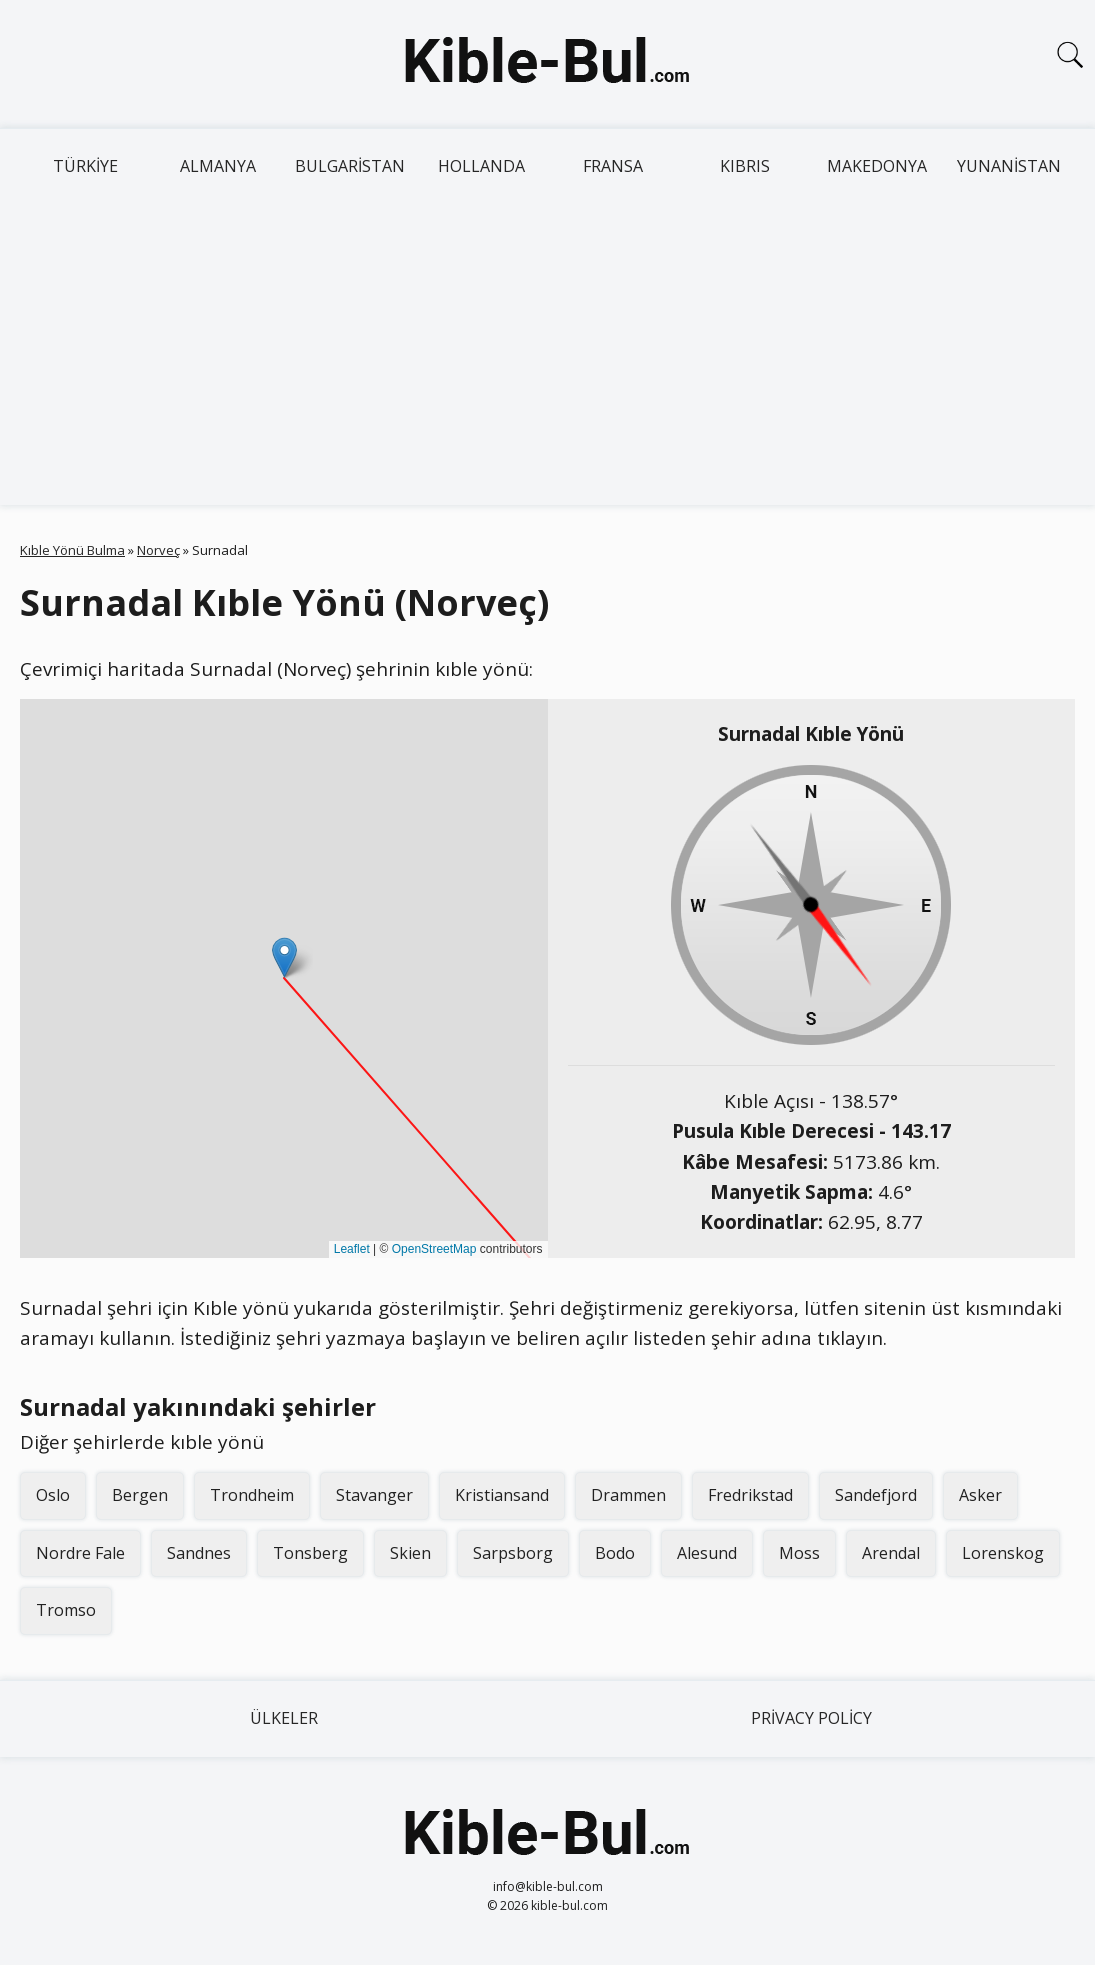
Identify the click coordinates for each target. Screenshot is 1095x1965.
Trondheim (252, 1495)
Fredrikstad (750, 1495)
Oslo (53, 1495)
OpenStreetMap (434, 1249)
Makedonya (877, 166)
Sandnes (199, 1553)
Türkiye (85, 166)
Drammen (628, 1495)
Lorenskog (1003, 1553)
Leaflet (352, 1249)
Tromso (66, 1610)
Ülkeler (284, 1718)
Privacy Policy (811, 1718)
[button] (284, 957)
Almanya (218, 166)
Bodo (615, 1553)
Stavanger (374, 1495)
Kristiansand (502, 1495)
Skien (410, 1553)
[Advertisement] (547, 355)
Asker (980, 1495)
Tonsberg (310, 1553)
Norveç (158, 550)
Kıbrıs (745, 166)
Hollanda (481, 166)
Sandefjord (876, 1495)
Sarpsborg (513, 1553)
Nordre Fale (80, 1553)
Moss (799, 1553)
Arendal (891, 1553)
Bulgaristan (350, 166)
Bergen (140, 1495)
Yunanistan (1009, 166)
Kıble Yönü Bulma (72, 550)
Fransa (613, 166)
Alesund (707, 1553)
